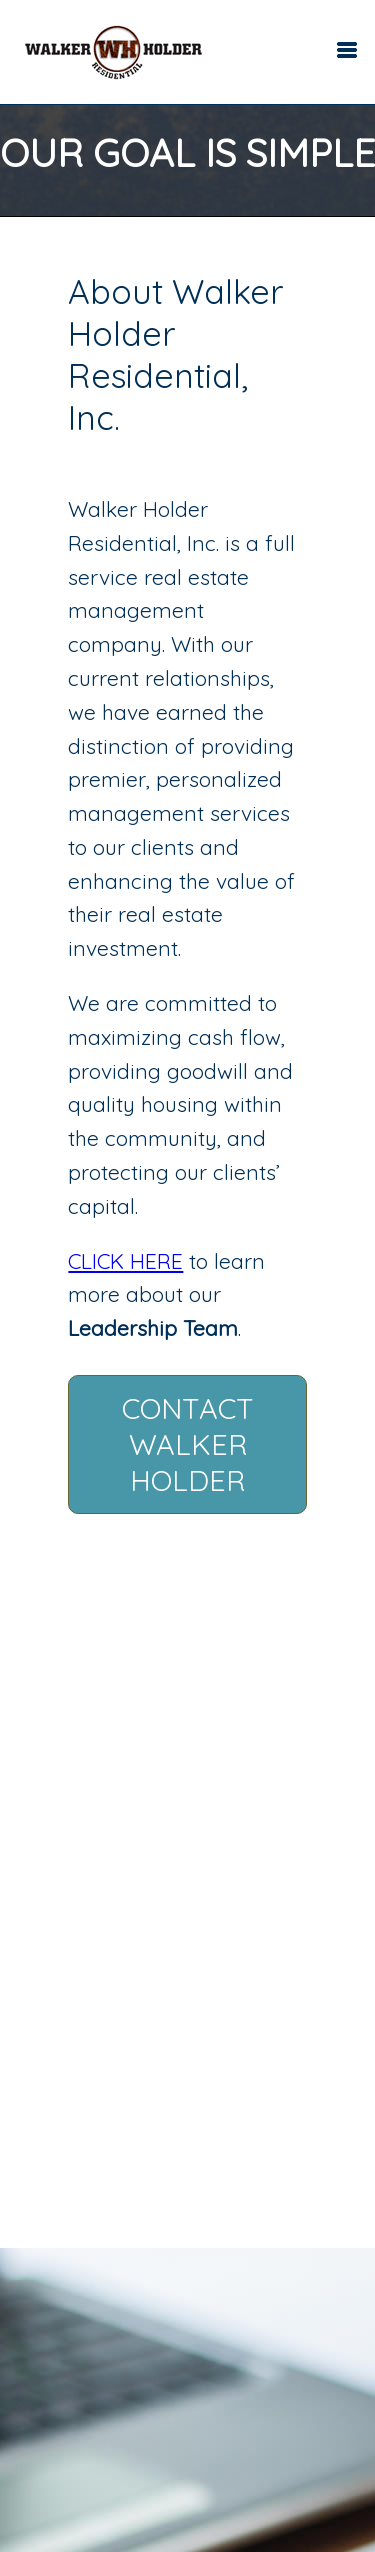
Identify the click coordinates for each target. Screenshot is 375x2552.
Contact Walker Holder (188, 1444)
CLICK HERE (125, 1261)
